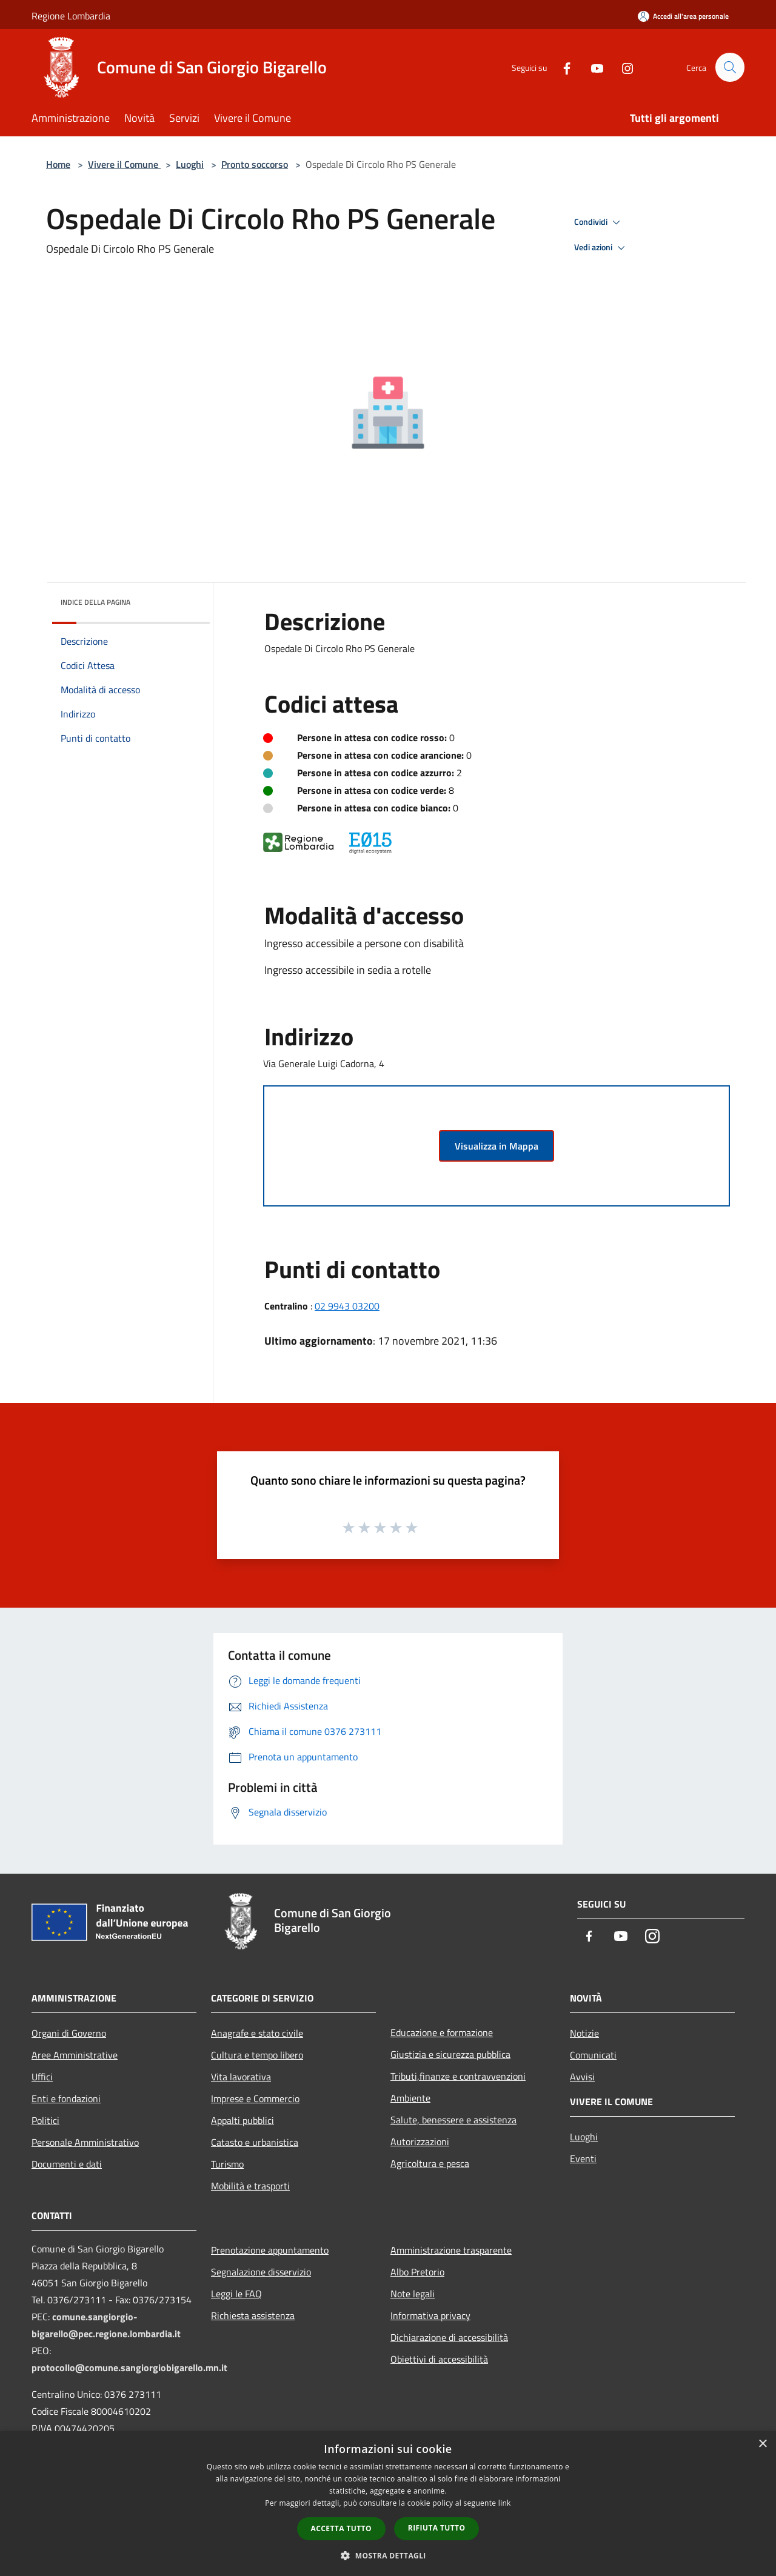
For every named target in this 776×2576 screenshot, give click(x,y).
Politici (45, 2120)
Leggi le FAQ (236, 2293)
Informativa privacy (430, 2315)
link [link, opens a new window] (504, 2503)
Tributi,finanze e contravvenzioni (458, 2076)
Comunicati (593, 2055)
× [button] (762, 2444)
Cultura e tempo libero (257, 2055)
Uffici (42, 2076)
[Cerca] (729, 67)
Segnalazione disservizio (261, 2272)
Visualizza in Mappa (496, 1146)
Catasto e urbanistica (254, 2142)
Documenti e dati (67, 2164)
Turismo (227, 2164)
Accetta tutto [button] (341, 2528)
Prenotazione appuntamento (270, 2250)
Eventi (583, 2158)
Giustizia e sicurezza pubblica (450, 2054)
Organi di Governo (69, 2033)
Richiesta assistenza (253, 2315)
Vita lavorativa (241, 2076)
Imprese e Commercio (255, 2098)
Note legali (412, 2293)
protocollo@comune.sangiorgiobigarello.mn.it (129, 2367)
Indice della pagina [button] (95, 602)
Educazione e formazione (441, 2032)
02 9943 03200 (347, 1306)
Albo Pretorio (417, 2272)
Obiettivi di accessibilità (439, 2359)
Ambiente (410, 2098)
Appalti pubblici (242, 2120)
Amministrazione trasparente (451, 2250)
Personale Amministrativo (85, 2142)
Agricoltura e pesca (429, 2163)
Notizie (584, 2033)
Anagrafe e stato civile (257, 2033)
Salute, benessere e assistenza (453, 2119)
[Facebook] (561, 67)
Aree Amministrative (75, 2055)
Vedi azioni (601, 248)
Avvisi (582, 2076)
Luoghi (190, 164)
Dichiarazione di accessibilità (449, 2337)
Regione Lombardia (71, 15)
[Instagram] (622, 67)
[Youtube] (592, 67)
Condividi (599, 222)
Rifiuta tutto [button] (437, 2528)
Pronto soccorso (254, 164)
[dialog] (388, 2503)
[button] (388, 2555)
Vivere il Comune (124, 164)
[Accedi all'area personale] (683, 16)
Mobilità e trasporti (250, 2185)
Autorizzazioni (419, 2141)
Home (58, 164)
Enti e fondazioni (66, 2098)
